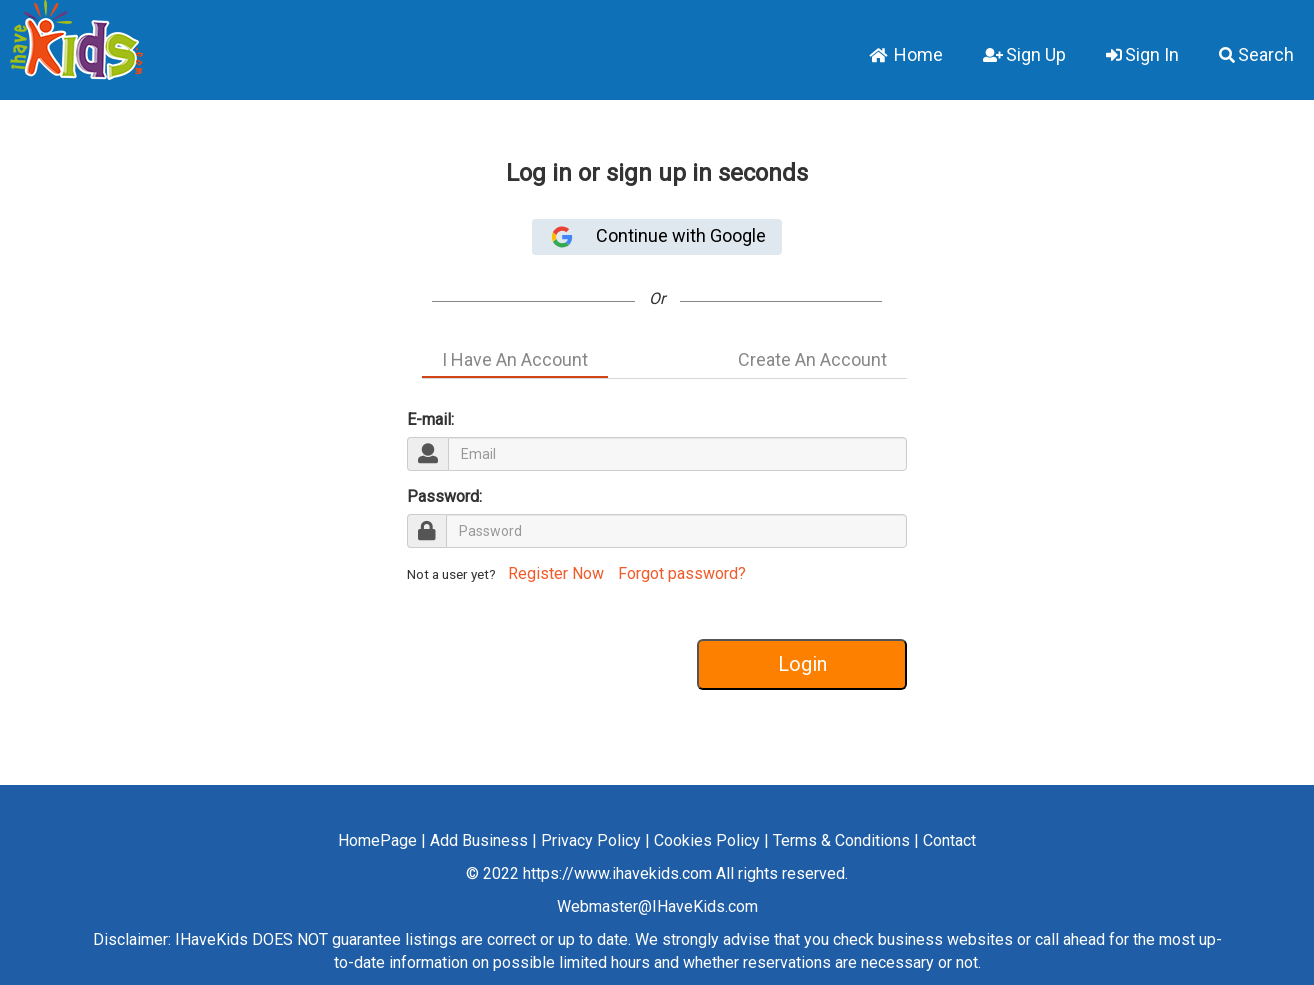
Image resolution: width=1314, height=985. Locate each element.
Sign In (1142, 54)
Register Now (554, 573)
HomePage (377, 840)
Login (802, 664)
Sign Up (1024, 54)
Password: (444, 496)
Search (1256, 54)
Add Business (479, 840)
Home (906, 54)
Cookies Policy (707, 840)
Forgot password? (682, 573)
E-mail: (430, 419)
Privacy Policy (591, 840)
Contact (949, 840)
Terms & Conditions (841, 840)
